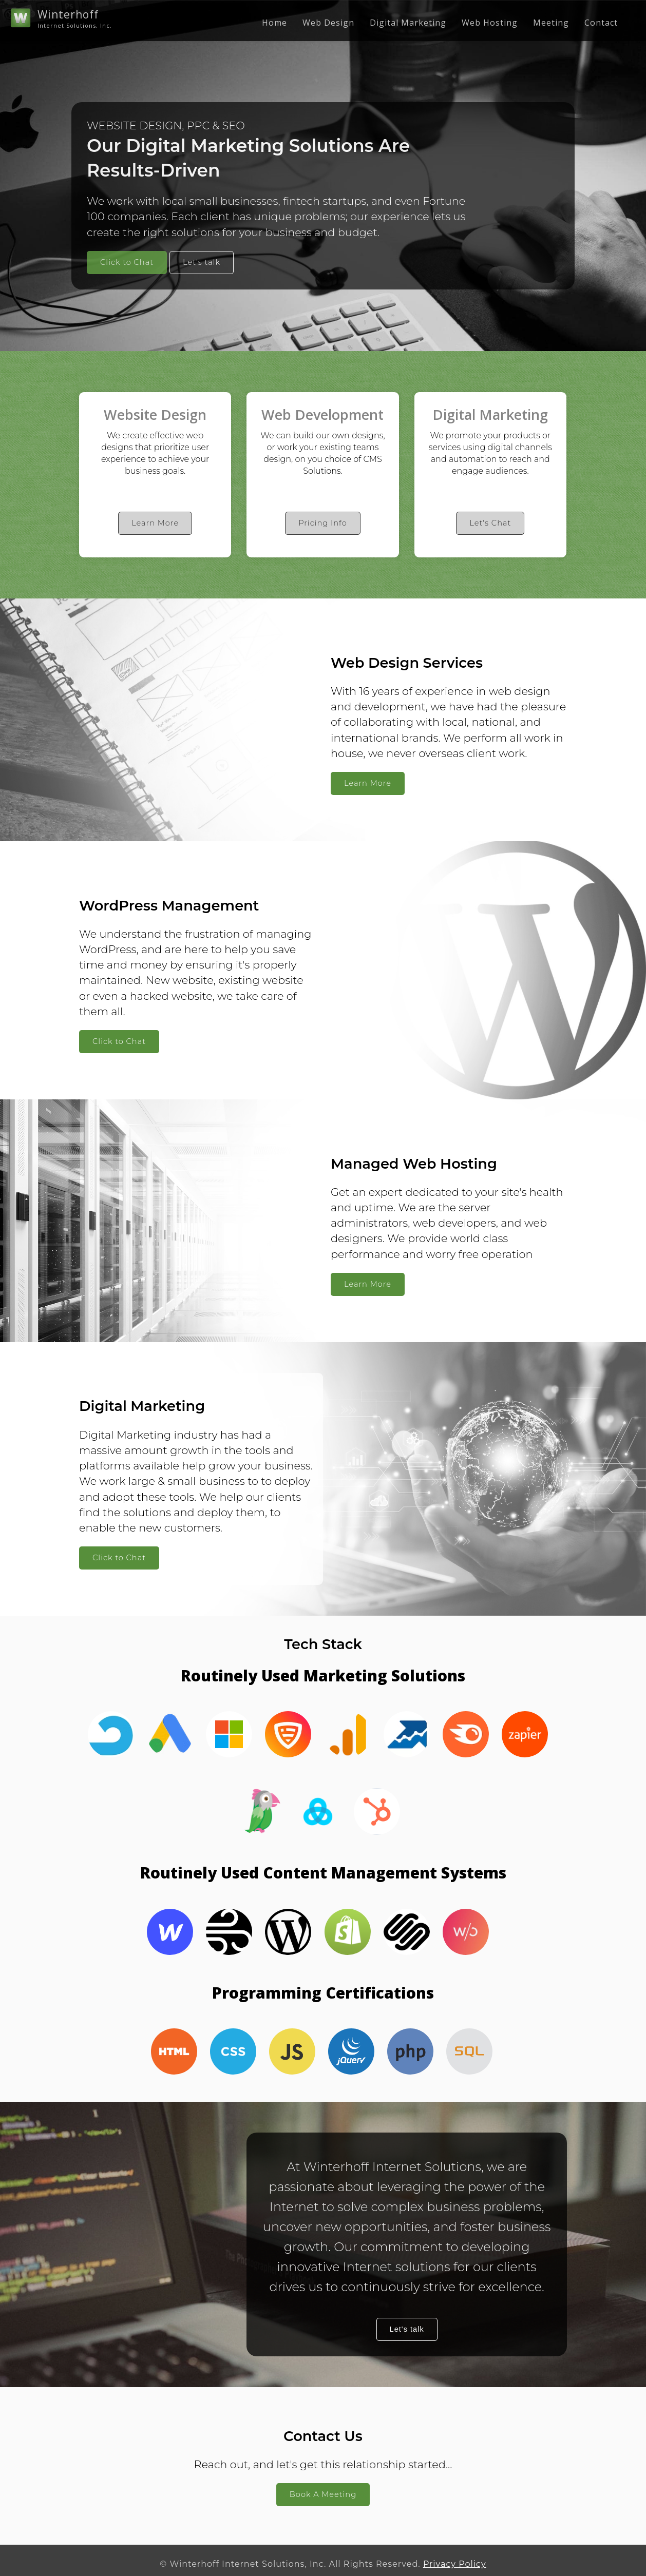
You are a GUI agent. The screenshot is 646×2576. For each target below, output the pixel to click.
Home (274, 22)
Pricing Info (322, 523)
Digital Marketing (408, 22)
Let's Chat (490, 523)
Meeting (551, 22)
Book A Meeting (323, 2494)
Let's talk (201, 262)
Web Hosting (490, 22)
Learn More (155, 523)
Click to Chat (127, 262)
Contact (601, 22)
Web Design (328, 22)
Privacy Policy (454, 2564)
